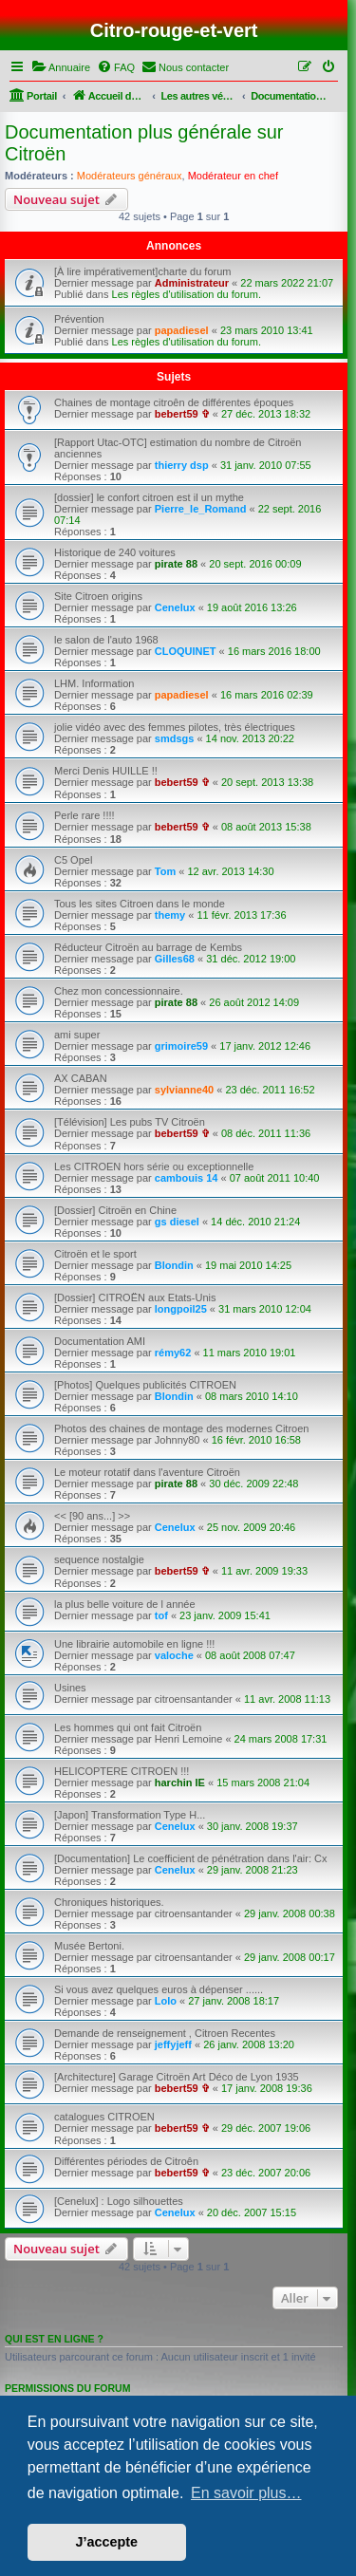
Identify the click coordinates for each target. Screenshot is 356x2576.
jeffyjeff (173, 2044)
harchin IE (180, 1782)
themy (170, 915)
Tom (165, 871)
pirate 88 (176, 563)
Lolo (166, 2001)
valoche (174, 1655)
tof (161, 1615)
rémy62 (173, 1352)
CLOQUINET (185, 651)
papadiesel (182, 330)
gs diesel (177, 1221)
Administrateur (192, 283)
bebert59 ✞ (182, 414)
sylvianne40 (184, 1089)
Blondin (174, 1265)
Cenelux (175, 607)
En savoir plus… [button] (246, 2493)
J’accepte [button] (107, 2541)
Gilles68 (175, 958)
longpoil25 (181, 1309)
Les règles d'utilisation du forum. (186, 294)
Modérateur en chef (233, 175)
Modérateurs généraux (129, 175)
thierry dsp (182, 465)
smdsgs (175, 738)
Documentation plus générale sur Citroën (144, 142)
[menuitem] (60, 67)
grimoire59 (181, 1046)
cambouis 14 (186, 1178)
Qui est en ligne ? (54, 2338)
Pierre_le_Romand (201, 508)
